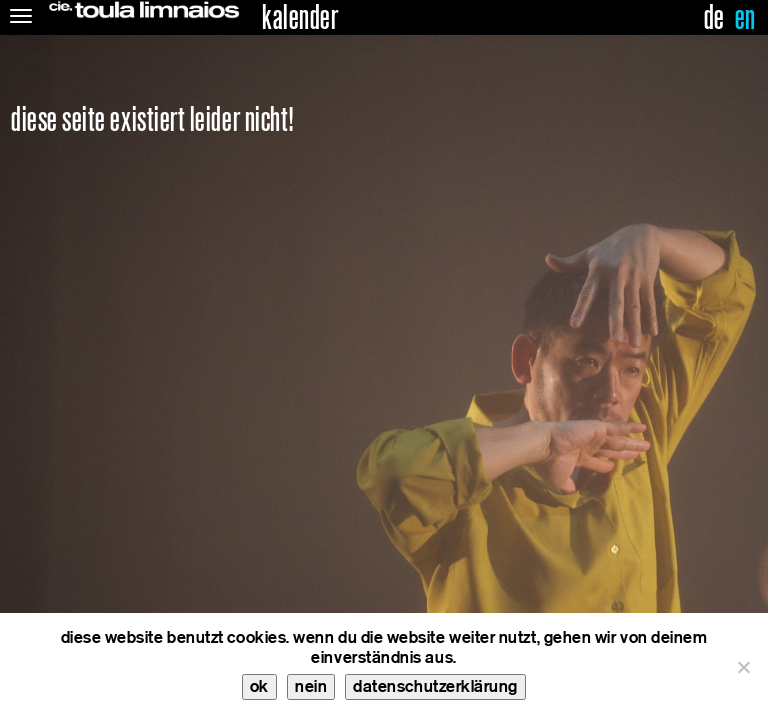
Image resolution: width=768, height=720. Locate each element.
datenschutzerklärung (435, 686)
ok (259, 686)
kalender (300, 18)
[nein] (743, 667)
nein (311, 686)
